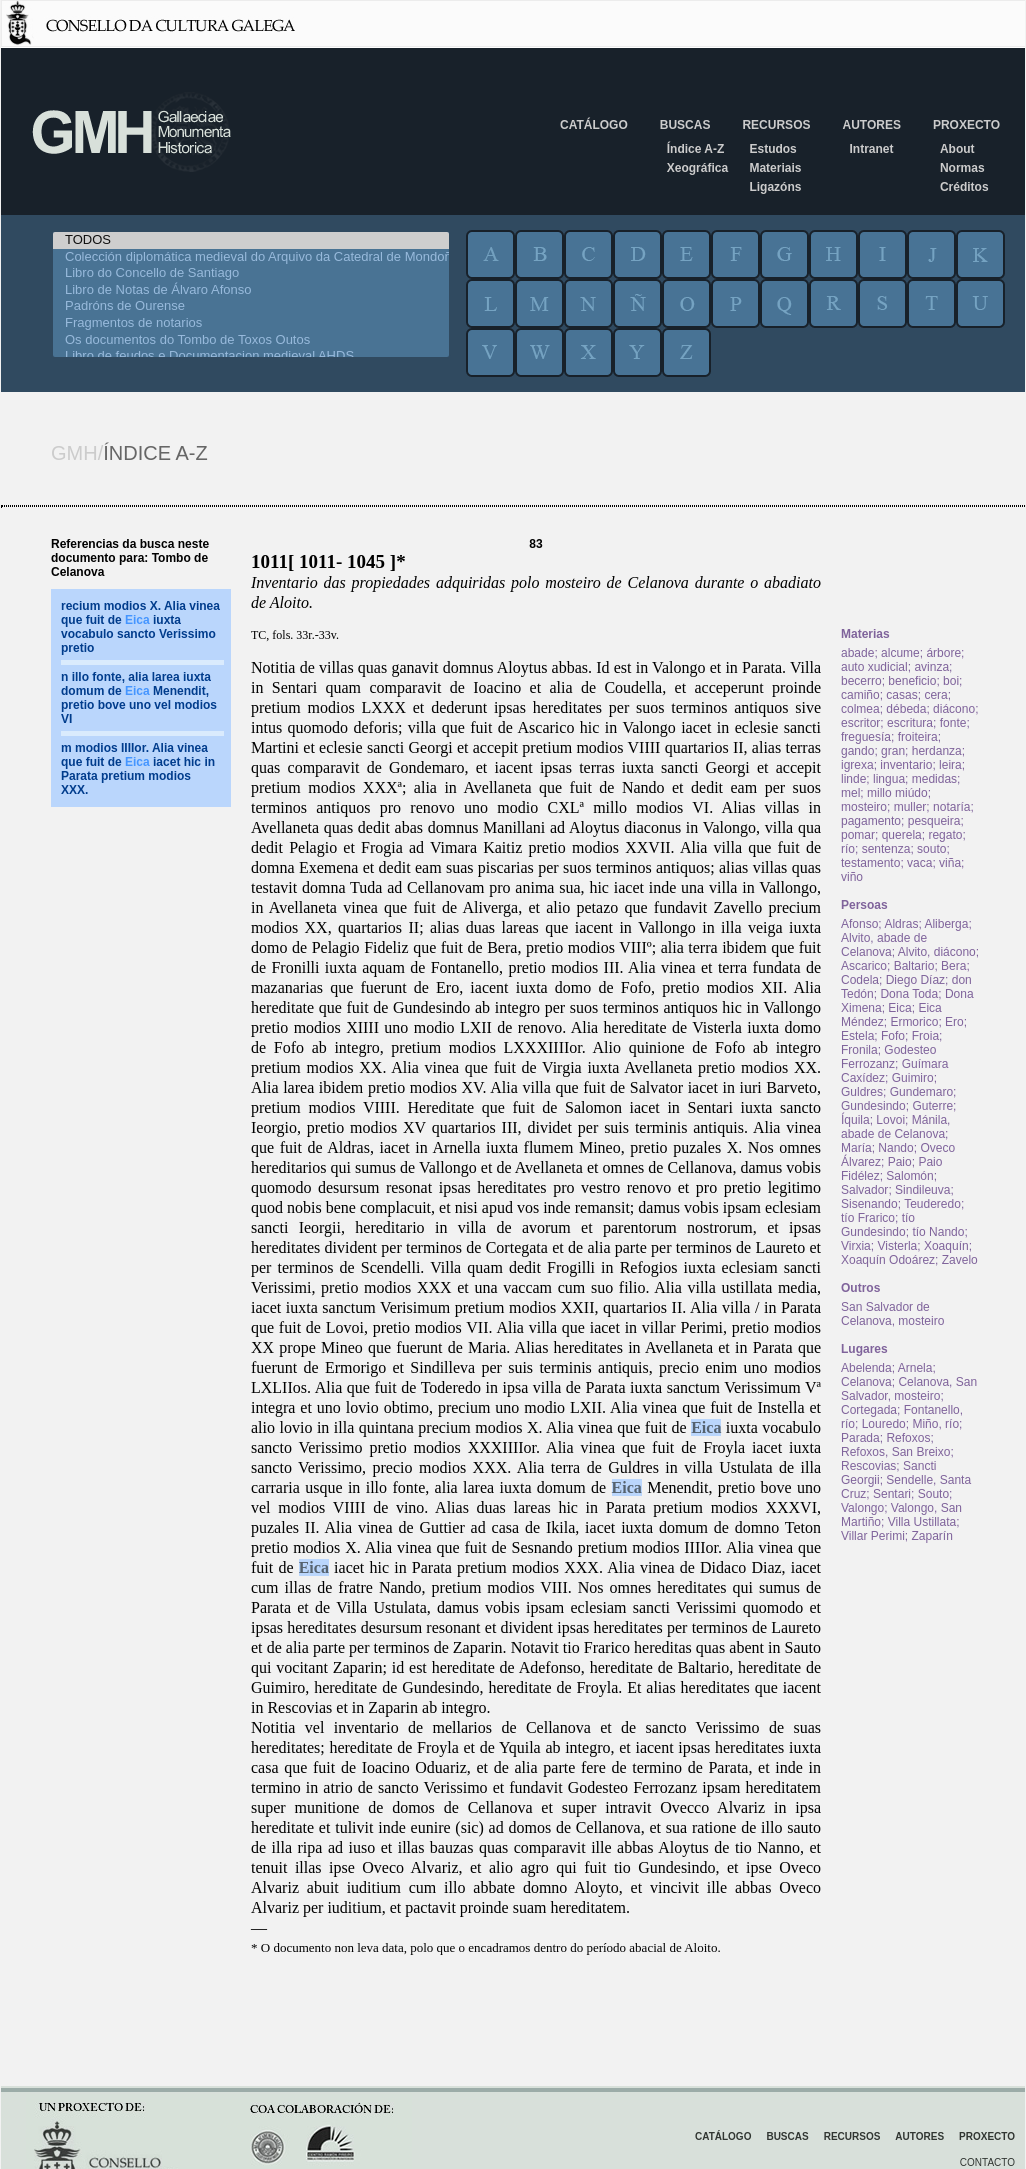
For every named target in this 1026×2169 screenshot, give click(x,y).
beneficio (912, 681)
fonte (953, 723)
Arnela (915, 1368)
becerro (861, 681)
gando (857, 751)
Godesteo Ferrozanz (888, 1057)
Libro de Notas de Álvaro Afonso (251, 290)
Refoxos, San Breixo (895, 1452)
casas (901, 695)
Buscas (685, 125)
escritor (860, 723)
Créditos (964, 187)
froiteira (918, 737)
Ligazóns (775, 187)
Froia (925, 1036)
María (856, 1148)
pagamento (871, 821)
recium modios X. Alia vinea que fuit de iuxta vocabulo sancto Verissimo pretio (140, 627)
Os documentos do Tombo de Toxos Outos (251, 340)
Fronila (859, 1050)
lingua (889, 779)
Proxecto (966, 125)
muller (910, 807)
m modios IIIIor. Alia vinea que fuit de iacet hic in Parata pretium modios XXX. (138, 769)
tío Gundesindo (878, 1225)
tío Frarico (868, 1218)
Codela (860, 980)
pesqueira (934, 821)
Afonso (859, 924)
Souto (933, 1494)
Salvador (864, 1190)
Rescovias (868, 1466)
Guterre (932, 1106)
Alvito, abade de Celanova (884, 945)
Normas (962, 168)
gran (893, 751)
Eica (706, 1427)
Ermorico (914, 1022)
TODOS (251, 240)
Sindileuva (922, 1190)
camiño (860, 695)
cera (935, 695)
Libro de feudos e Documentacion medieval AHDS (251, 356)
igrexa (857, 765)
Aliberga (946, 924)
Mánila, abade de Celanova (895, 1127)
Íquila (855, 1120)
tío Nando (938, 1232)
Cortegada (869, 1410)
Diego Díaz (915, 980)
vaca (919, 863)
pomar (858, 835)
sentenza (886, 849)
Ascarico (864, 966)
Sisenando (869, 1204)
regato (945, 835)
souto (931, 849)
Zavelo (960, 1260)
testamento (870, 863)
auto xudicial (874, 667)
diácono (954, 709)
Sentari (892, 1494)
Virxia (856, 1246)
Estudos (772, 149)
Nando (895, 1148)
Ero (954, 1022)
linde (853, 779)
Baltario (914, 966)
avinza (931, 667)
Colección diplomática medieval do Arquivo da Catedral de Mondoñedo (251, 257)
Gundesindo (873, 1106)
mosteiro (864, 807)
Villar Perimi (873, 1536)
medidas (934, 779)
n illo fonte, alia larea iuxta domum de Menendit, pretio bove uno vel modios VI (139, 698)
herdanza (937, 751)
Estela (857, 1036)
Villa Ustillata (922, 1522)
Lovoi (890, 1120)
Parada (860, 1438)
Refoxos (908, 1438)
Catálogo (594, 125)
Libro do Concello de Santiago (251, 273)
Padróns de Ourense (251, 306)
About (957, 149)
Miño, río (935, 1424)
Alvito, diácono (937, 952)
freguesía (866, 737)
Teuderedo (932, 1204)
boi (951, 681)
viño (852, 877)
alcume (900, 653)
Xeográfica (697, 168)
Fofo (893, 1036)
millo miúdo (897, 793)
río (848, 849)
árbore (943, 653)
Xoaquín (946, 1246)
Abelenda (866, 1368)
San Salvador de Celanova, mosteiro (892, 1314)
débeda (906, 709)
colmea (860, 709)
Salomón (909, 1176)
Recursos (776, 125)
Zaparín (931, 1536)
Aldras (901, 924)
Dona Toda (909, 994)
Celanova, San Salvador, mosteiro (909, 1389)
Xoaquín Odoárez (888, 1260)
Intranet (871, 149)
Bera (953, 966)
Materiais (775, 168)
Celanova (866, 1382)
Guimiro (913, 1078)
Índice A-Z (696, 149)
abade (857, 653)
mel (850, 793)
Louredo (884, 1424)
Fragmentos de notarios (251, 323)
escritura (910, 723)
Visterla (897, 1246)
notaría (951, 807)
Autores (871, 125)
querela (902, 835)
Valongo (862, 1508)
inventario (906, 765)
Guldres (862, 1092)
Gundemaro (921, 1092)
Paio (900, 1162)
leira (950, 765)
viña (950, 863)
